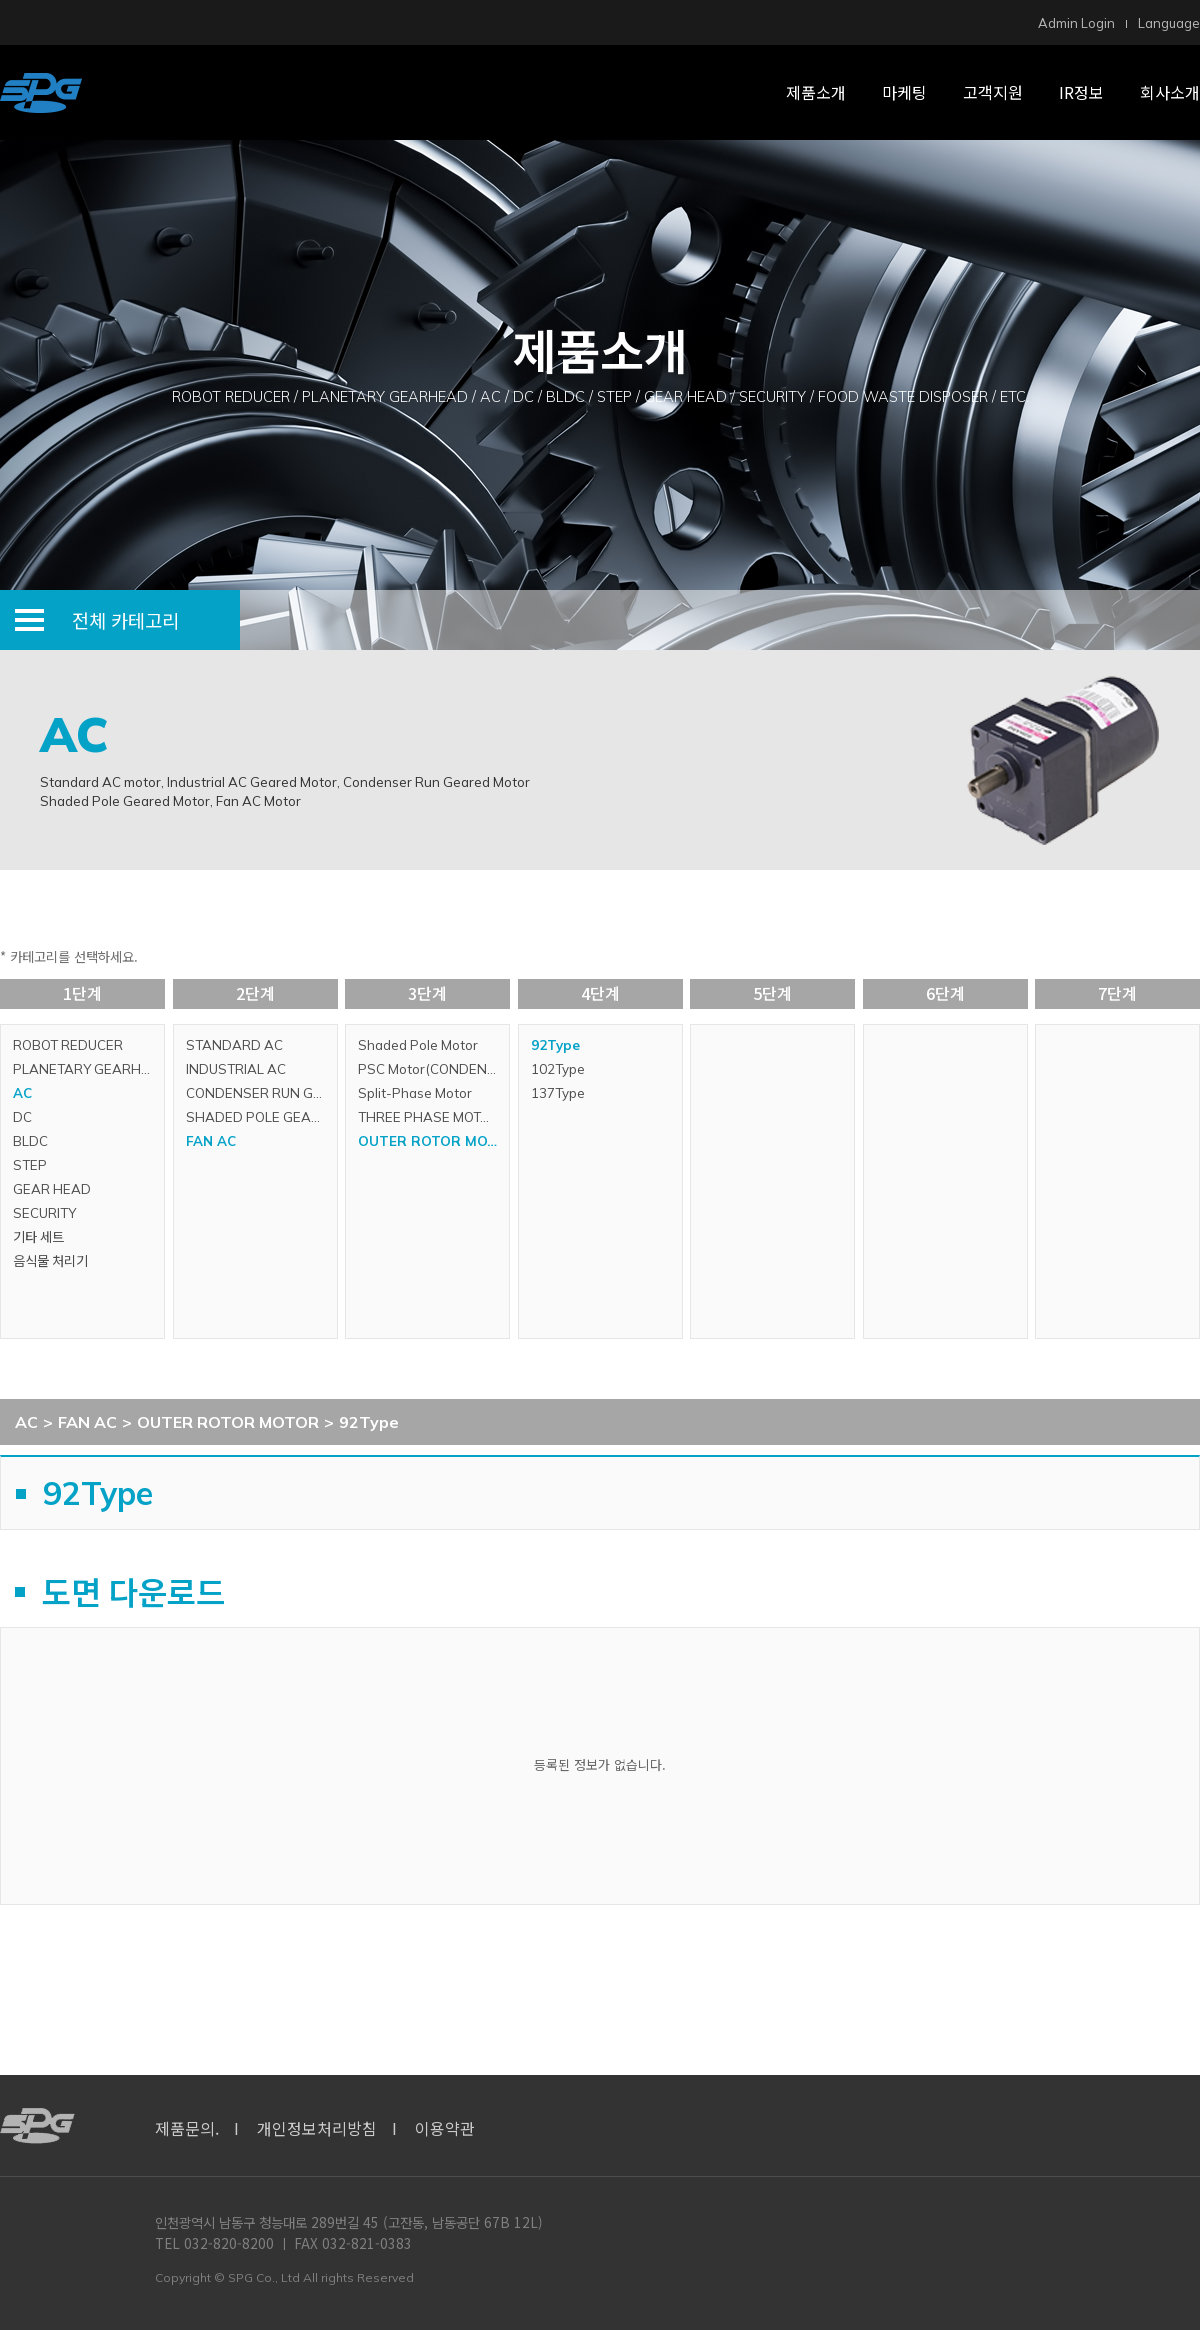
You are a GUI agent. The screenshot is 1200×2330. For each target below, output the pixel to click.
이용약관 (445, 2128)
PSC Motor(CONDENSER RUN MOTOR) (433, 1069)
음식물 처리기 (50, 1261)
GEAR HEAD (52, 1189)
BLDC (30, 1141)
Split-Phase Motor (415, 1093)
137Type (558, 1093)
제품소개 (816, 92)
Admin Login (1076, 23)
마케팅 (904, 92)
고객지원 (993, 92)
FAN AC (211, 1141)
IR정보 (1081, 92)
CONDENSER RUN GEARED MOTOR (261, 1093)
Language (1169, 23)
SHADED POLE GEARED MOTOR (261, 1117)
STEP (30, 1165)
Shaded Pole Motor (418, 1045)
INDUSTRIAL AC (236, 1069)
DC (22, 1117)
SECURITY (44, 1213)
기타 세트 (38, 1237)
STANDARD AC (234, 1045)
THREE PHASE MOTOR (428, 1117)
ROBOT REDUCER (68, 1045)
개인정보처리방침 (317, 2128)
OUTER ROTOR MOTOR (433, 1141)
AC (22, 1093)
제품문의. (187, 2128)
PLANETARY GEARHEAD (88, 1069)
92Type (555, 1045)
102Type (558, 1069)
